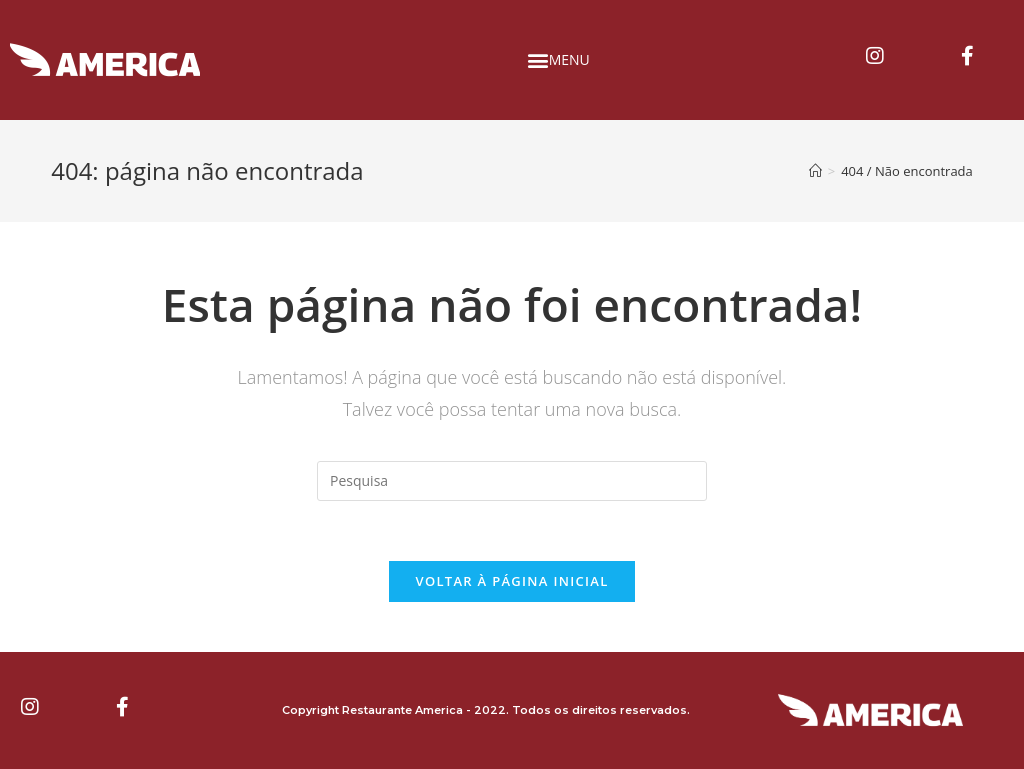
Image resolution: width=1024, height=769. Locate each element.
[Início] (815, 171)
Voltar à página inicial (511, 581)
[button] (563, 60)
